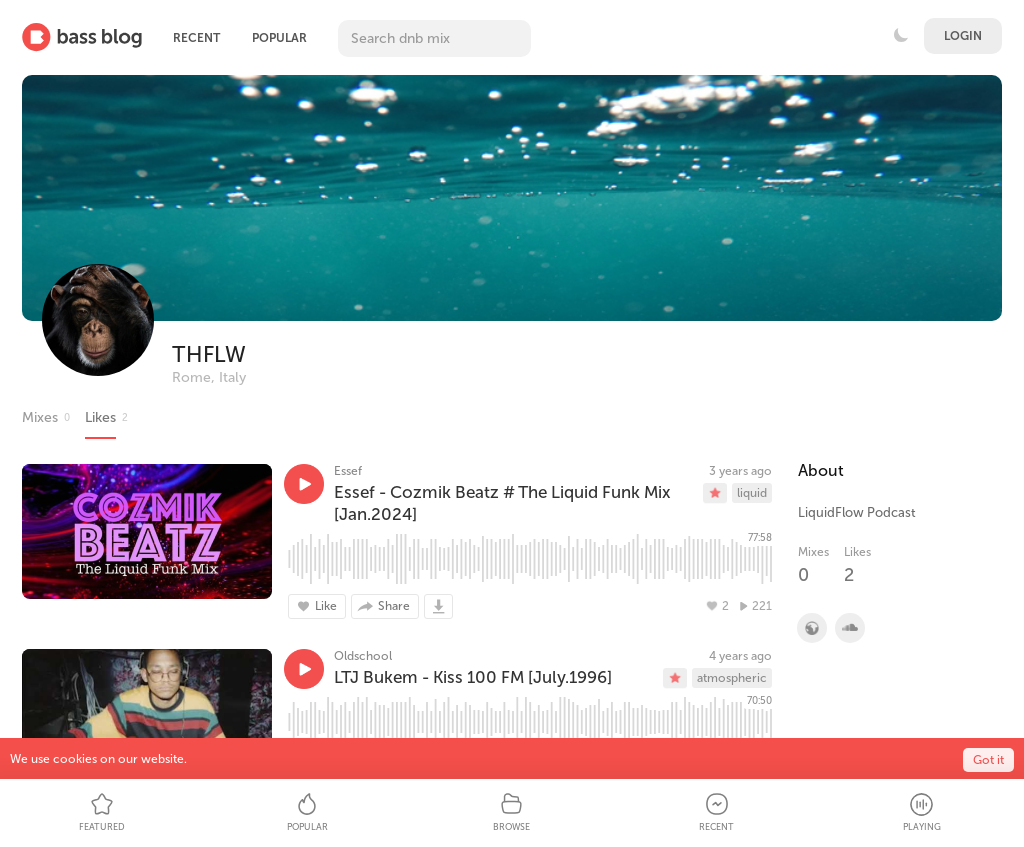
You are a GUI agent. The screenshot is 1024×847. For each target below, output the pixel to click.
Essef (348, 471)
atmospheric (732, 678)
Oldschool (363, 656)
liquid (752, 493)
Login (963, 36)
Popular (279, 38)
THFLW (209, 354)
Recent (196, 38)
